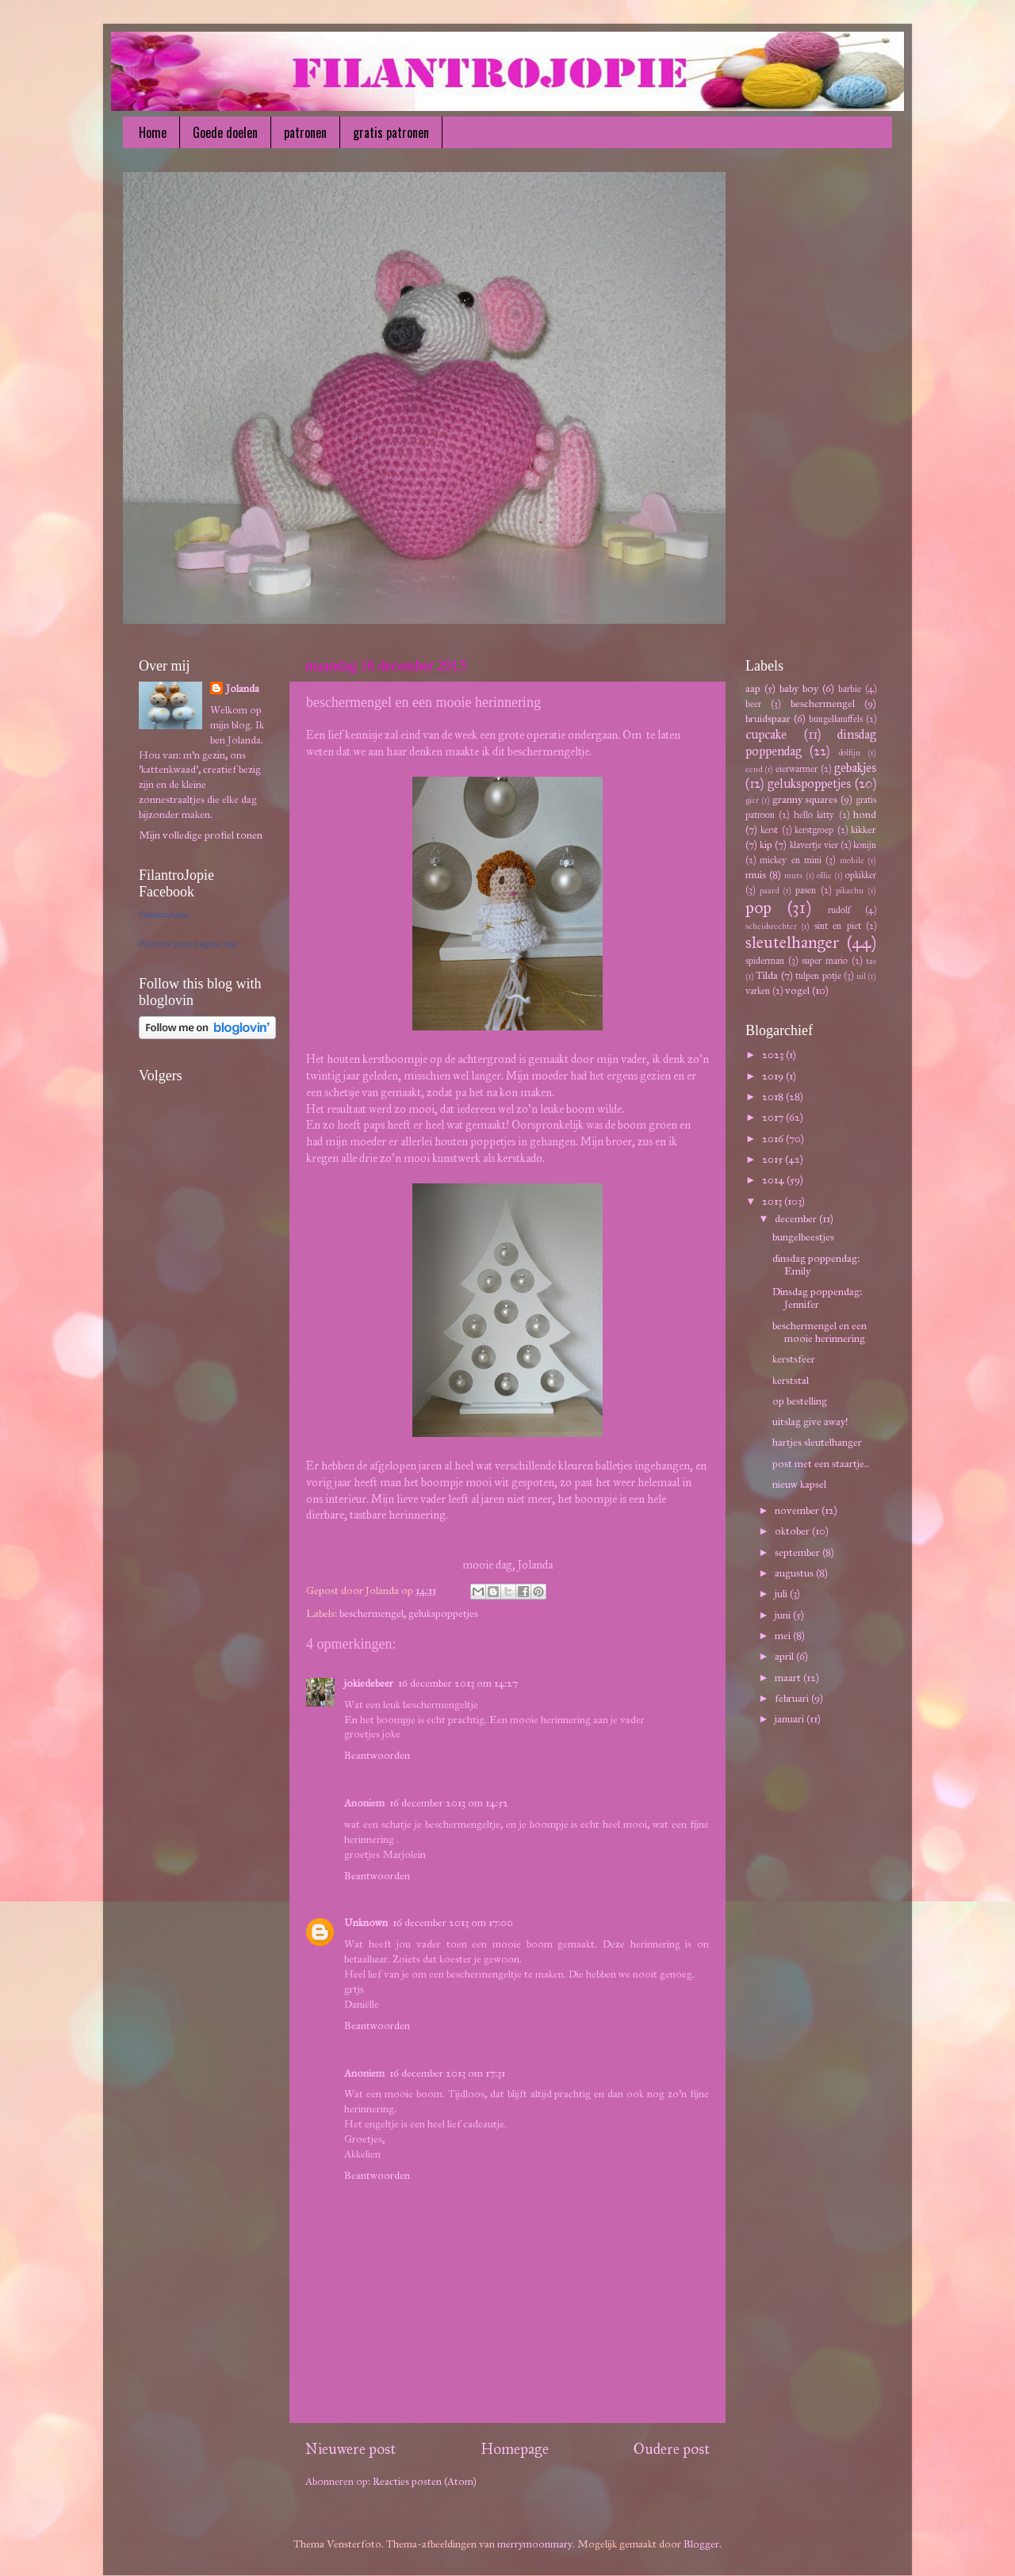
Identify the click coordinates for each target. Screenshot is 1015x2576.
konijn (864, 844)
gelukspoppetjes (443, 1613)
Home (153, 132)
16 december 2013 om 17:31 (447, 2073)
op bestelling (799, 1401)
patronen (305, 132)
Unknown (366, 1922)
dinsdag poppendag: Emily (816, 1265)
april (785, 1656)
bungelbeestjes (803, 1237)
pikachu (850, 890)
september (798, 1552)
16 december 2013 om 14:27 (458, 1683)
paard (769, 890)
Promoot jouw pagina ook (188, 944)
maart (789, 1677)
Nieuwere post (350, 2449)
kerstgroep (814, 829)
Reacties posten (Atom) (425, 2481)
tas (871, 961)
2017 (774, 1117)
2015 (773, 1159)
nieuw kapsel (799, 1484)
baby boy (798, 688)
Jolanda (242, 688)
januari (790, 1719)
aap (752, 688)
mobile (852, 860)
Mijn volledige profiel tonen (200, 835)
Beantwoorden (377, 1755)
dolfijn (849, 752)
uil (861, 976)
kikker (863, 829)
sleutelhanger (792, 942)
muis (755, 874)
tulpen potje (818, 975)
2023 (774, 1054)
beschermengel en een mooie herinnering (819, 1332)
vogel (797, 990)
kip (766, 844)
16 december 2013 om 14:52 (448, 1803)
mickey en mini (791, 860)
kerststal (790, 1380)
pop (758, 907)
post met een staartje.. (820, 1463)
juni (784, 1615)
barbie (849, 688)
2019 (774, 1076)
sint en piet (837, 925)
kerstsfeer (793, 1359)
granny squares (805, 799)
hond (864, 814)
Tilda (767, 975)
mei (784, 1635)
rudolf (839, 909)
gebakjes (855, 767)
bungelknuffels (836, 718)
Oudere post (672, 2449)
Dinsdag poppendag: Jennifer (817, 1298)
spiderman (764, 960)
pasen (805, 890)
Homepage (515, 2449)
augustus (795, 1573)
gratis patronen (391, 132)
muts (793, 875)
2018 (774, 1096)
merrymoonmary (535, 2544)
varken (757, 990)
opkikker (860, 875)
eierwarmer (797, 768)
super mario (825, 960)
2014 (774, 1180)
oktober (793, 1531)
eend (753, 769)
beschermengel (371, 1613)
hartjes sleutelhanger (817, 1442)
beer (753, 703)
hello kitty (814, 814)
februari (793, 1698)
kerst (769, 829)
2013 (773, 1201)
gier (752, 800)
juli (782, 1593)
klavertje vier (814, 844)
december (797, 1218)
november (798, 1510)
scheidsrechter (771, 926)
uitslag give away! (810, 1421)
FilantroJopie (164, 914)
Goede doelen (225, 132)
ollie (824, 875)
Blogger (701, 2544)
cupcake (766, 734)
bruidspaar (768, 718)
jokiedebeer (368, 1683)
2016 (774, 1138)
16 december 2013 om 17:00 (453, 1922)
